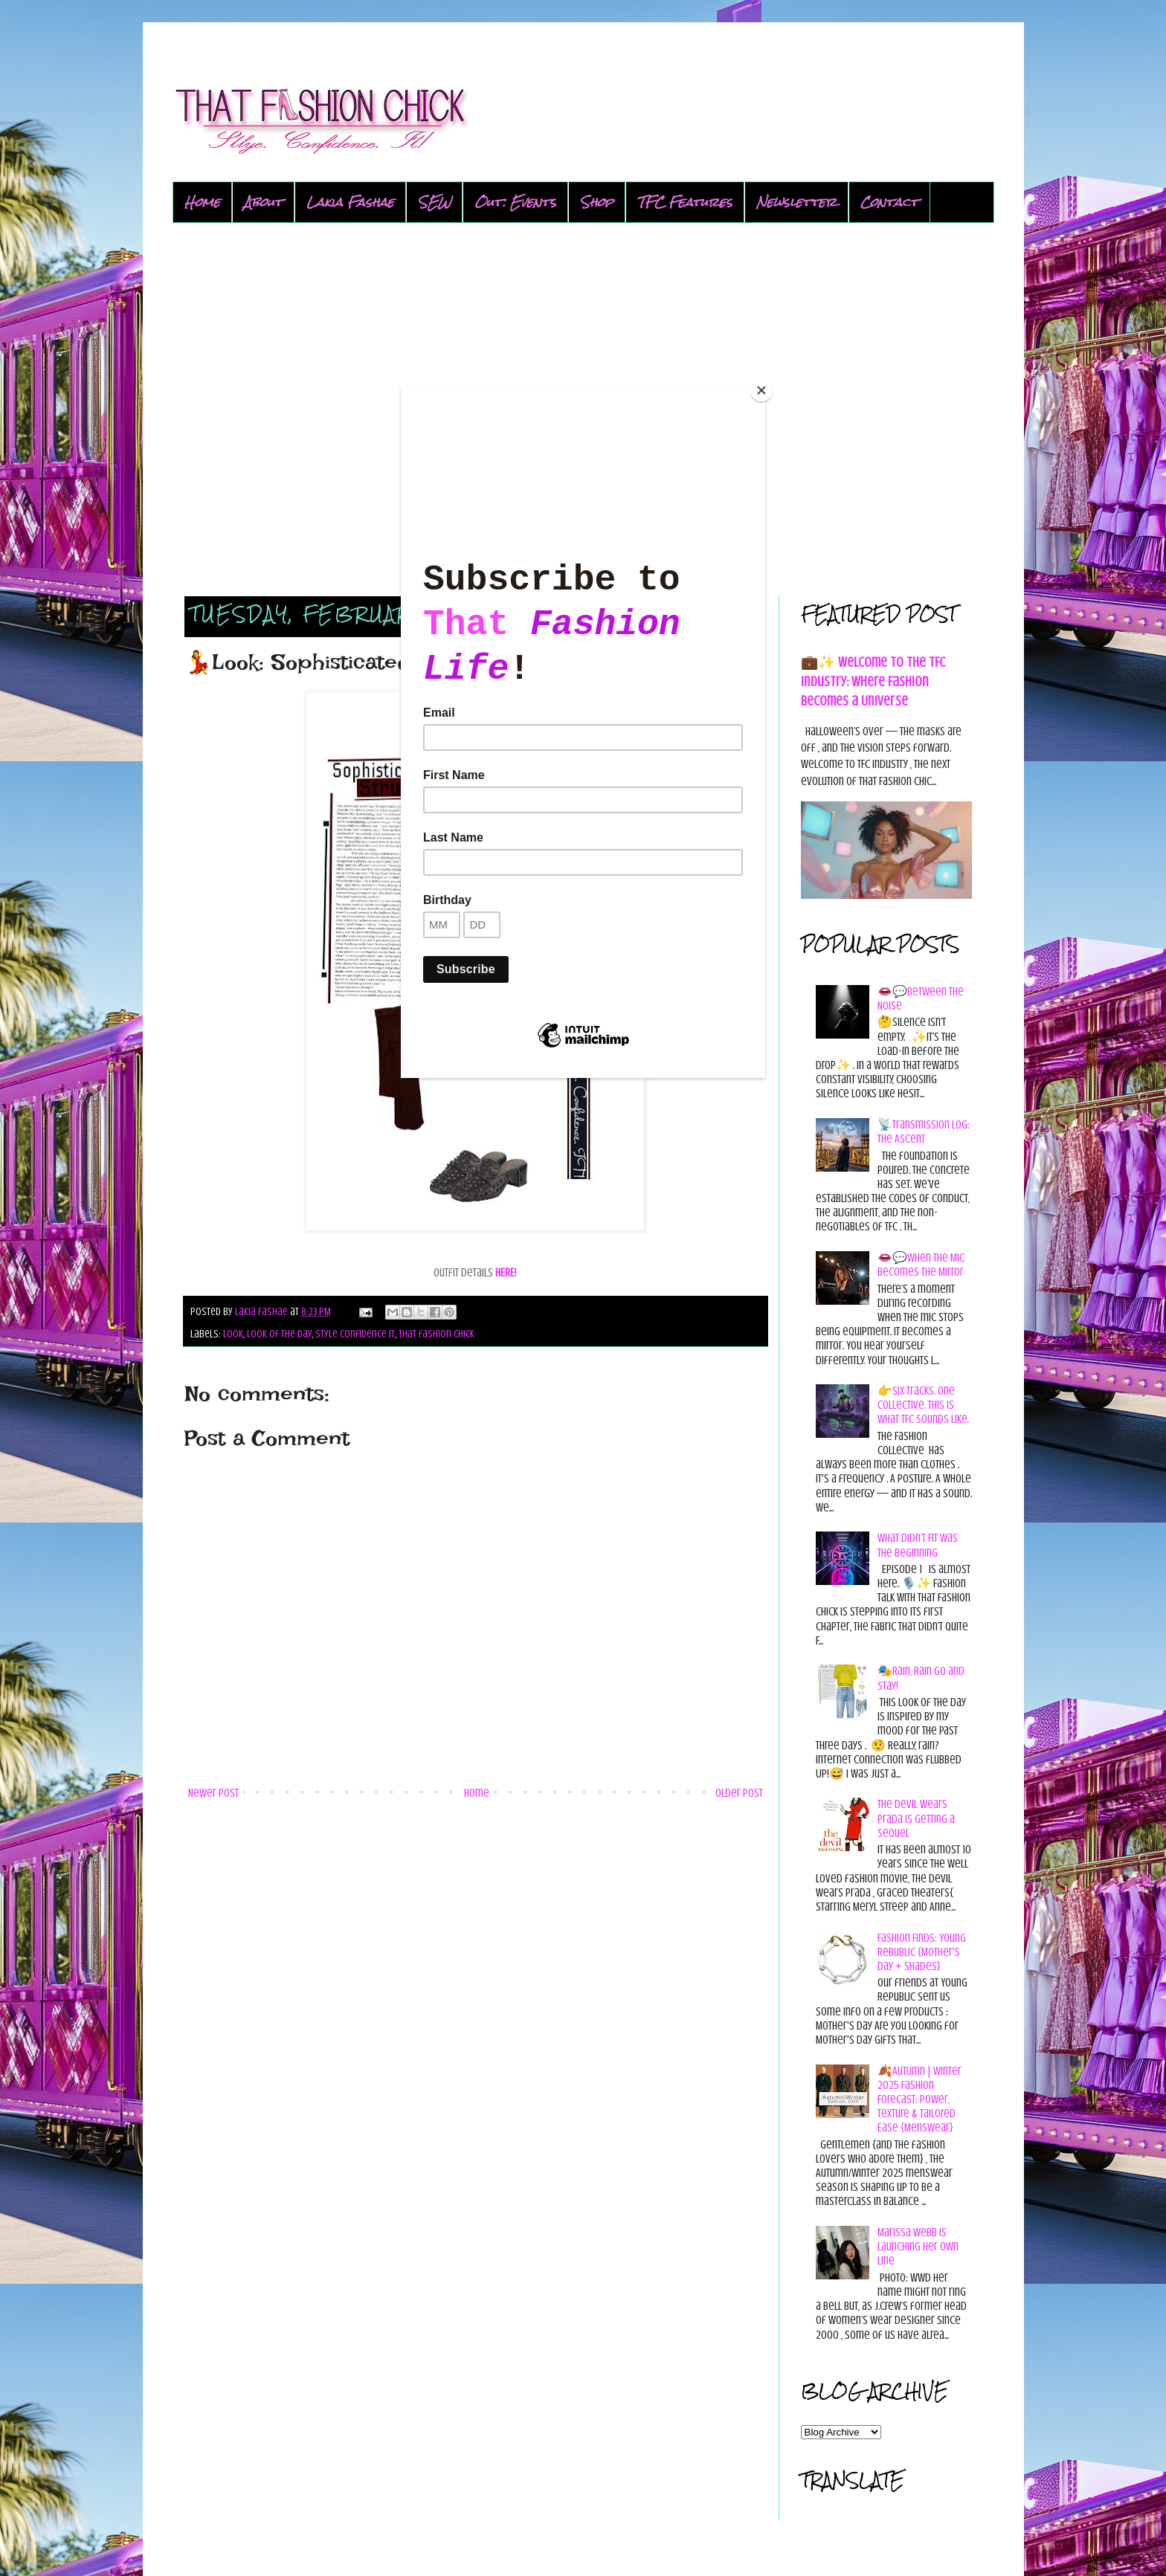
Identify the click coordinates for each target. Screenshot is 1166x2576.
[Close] (761, 390)
